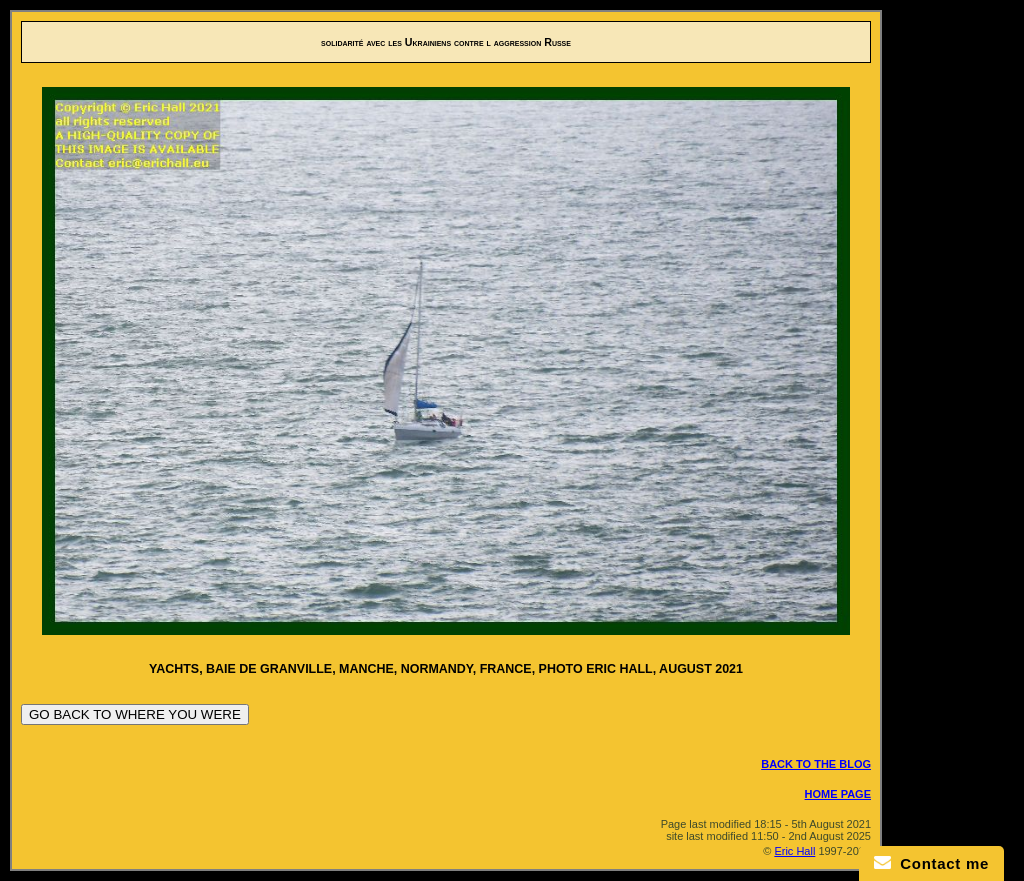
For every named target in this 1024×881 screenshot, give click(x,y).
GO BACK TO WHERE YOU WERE (135, 714)
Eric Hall (794, 851)
